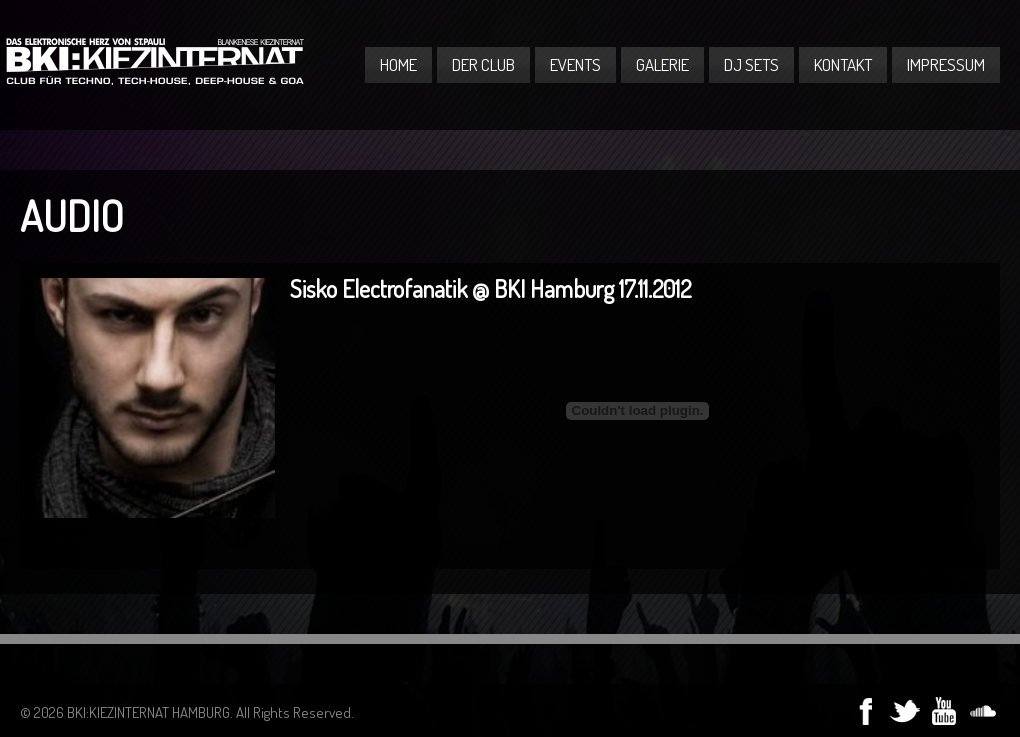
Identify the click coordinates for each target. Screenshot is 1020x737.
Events (575, 64)
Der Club (483, 64)
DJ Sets (751, 64)
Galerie (662, 64)
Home (398, 64)
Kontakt (843, 64)
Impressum (946, 64)
